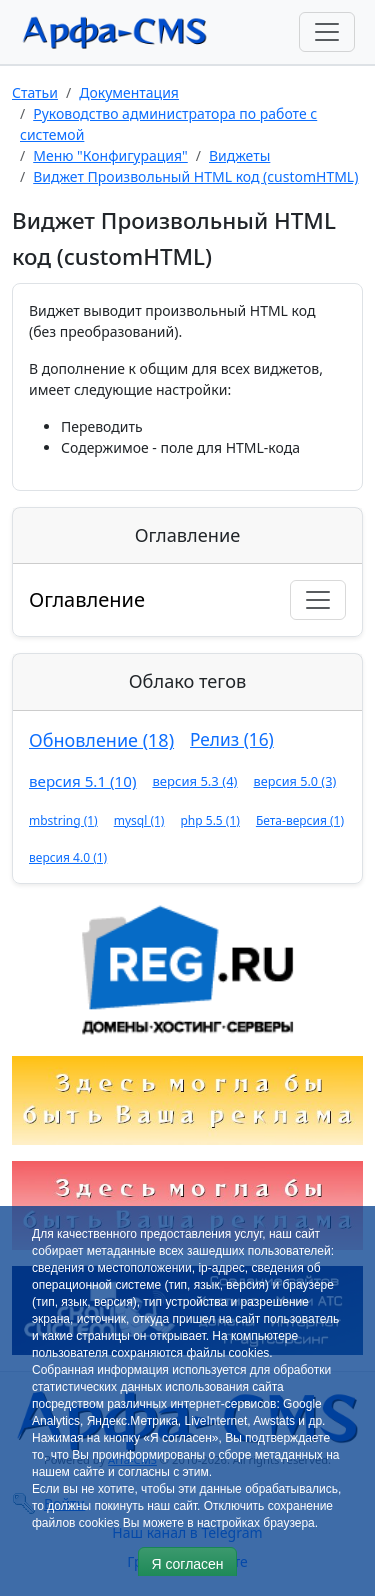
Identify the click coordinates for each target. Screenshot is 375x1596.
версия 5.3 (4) (194, 781)
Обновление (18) (101, 740)
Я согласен (187, 1564)
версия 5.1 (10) (82, 781)
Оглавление (87, 599)
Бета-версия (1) (300, 820)
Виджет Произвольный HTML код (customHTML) (195, 176)
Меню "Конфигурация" (110, 155)
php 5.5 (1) (209, 820)
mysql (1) (139, 820)
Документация (129, 92)
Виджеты (239, 155)
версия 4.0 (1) (68, 857)
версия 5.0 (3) (295, 781)
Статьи (35, 92)
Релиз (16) (232, 739)
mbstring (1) (63, 820)
